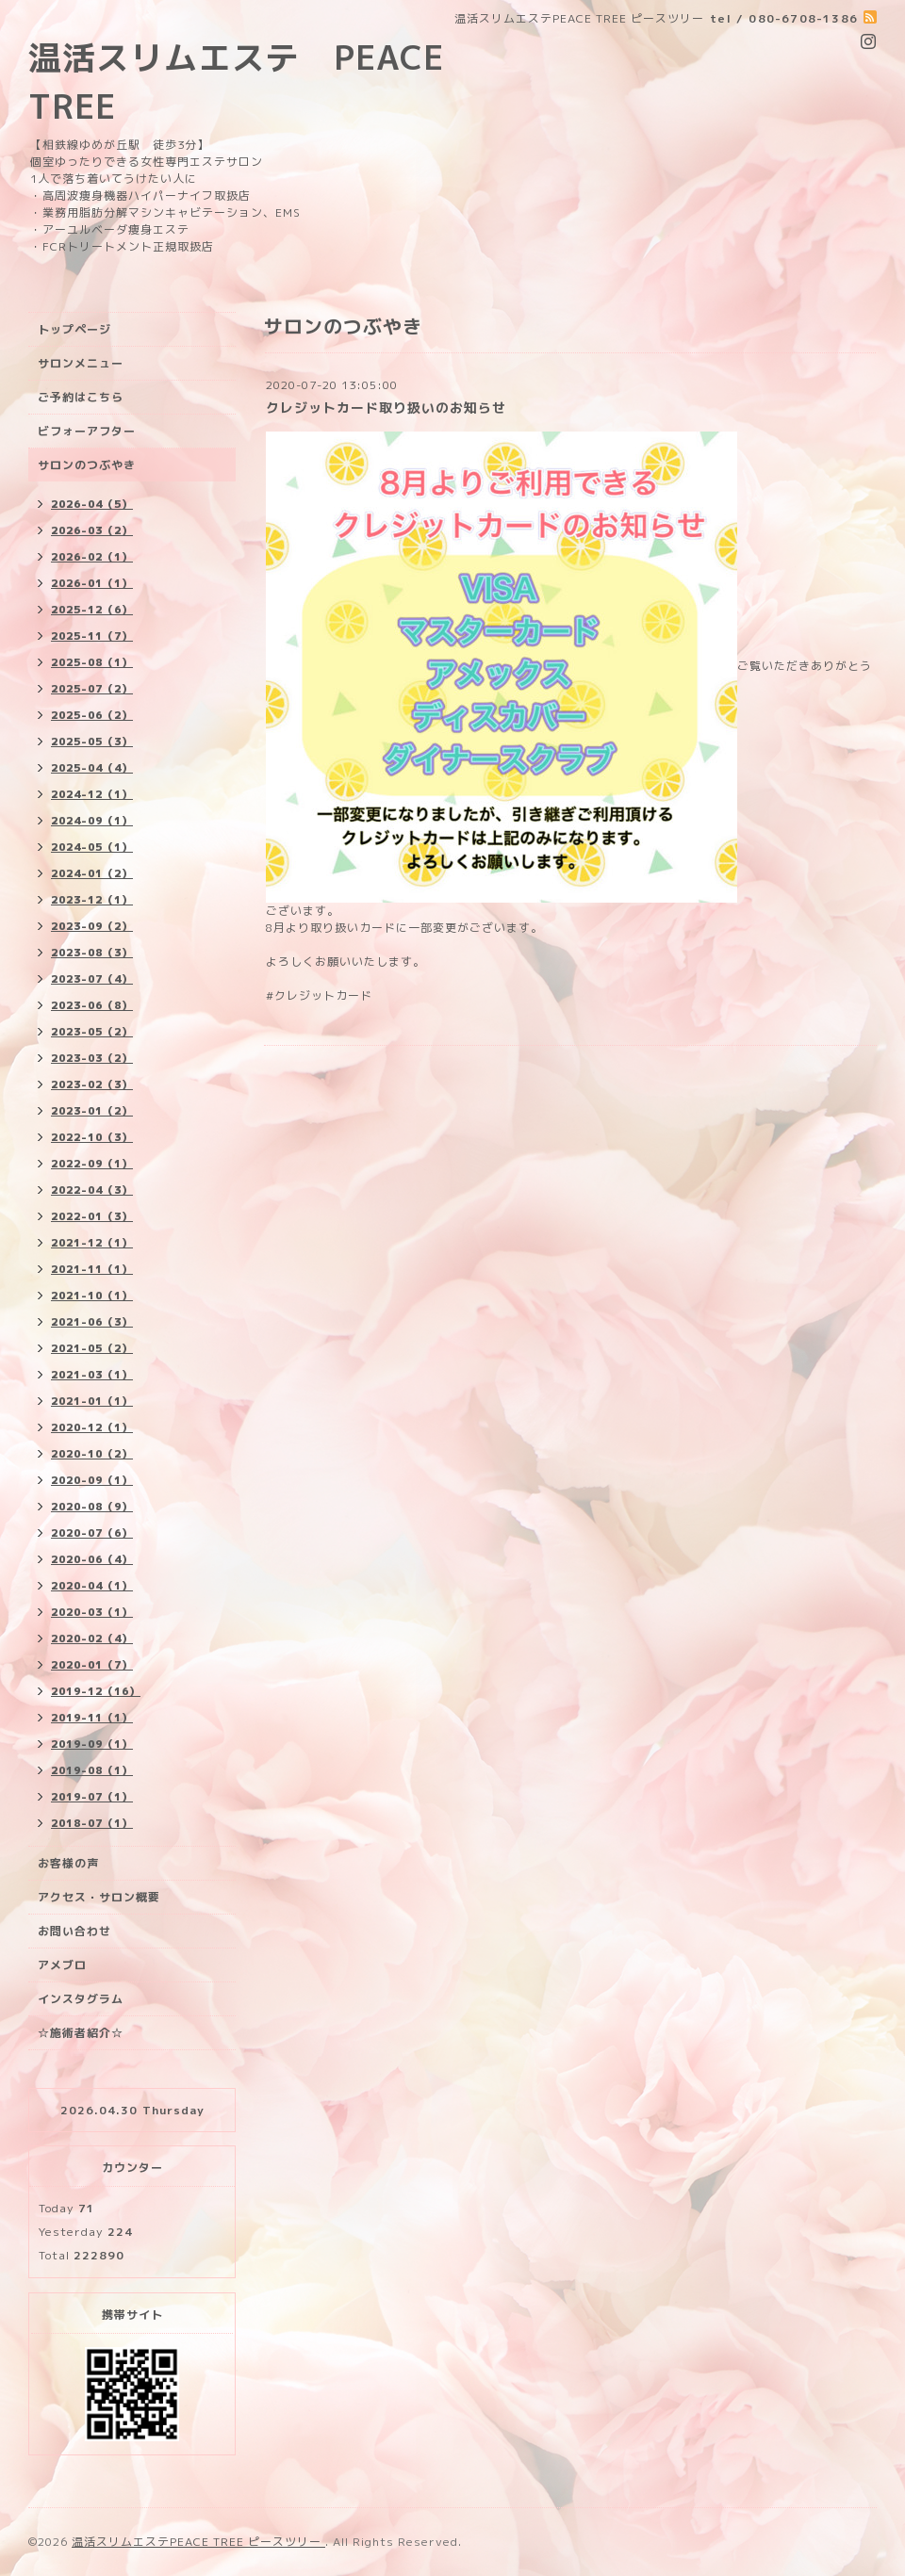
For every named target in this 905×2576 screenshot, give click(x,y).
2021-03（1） (92, 1374)
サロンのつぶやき (87, 465)
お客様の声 (68, 1863)
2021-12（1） (92, 1242)
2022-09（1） (92, 1163)
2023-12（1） (92, 899)
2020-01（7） (92, 1664)
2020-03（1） (92, 1612)
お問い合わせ (74, 1931)
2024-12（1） (92, 794)
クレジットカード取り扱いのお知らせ (386, 407)
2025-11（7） (92, 636)
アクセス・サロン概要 (99, 1897)
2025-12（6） (92, 609)
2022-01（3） (92, 1216)
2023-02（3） (92, 1084)
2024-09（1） (92, 820)
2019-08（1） (92, 1770)
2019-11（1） (92, 1717)
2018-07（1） (92, 1823)
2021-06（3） (92, 1321)
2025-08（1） (92, 662)
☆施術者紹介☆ (80, 2033)
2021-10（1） (92, 1295)
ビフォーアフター (87, 431)
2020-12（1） (92, 1427)
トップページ (74, 329)
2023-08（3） (92, 952)
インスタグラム (80, 1999)
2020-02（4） (92, 1638)
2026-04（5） (92, 504)
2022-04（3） (92, 1190)
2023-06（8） (92, 1005)
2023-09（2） (92, 926)
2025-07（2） (92, 688)
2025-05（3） (92, 741)
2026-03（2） (92, 530)
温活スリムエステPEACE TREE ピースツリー (198, 2542)
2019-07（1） (92, 1796)
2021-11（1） (92, 1269)
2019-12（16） (95, 1691)
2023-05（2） (92, 1031)
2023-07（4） (92, 978)
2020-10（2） (92, 1453)
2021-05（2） (92, 1348)
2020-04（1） (92, 1585)
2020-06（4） (92, 1559)
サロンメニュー (80, 363)
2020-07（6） (92, 1533)
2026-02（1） (92, 556)
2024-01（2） (92, 873)
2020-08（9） (92, 1506)
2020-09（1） (92, 1480)
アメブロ (62, 1965)
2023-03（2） (92, 1058)
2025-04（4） (92, 767)
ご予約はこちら (80, 397)
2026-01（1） (92, 583)
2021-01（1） (92, 1401)
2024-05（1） (92, 847)
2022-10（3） (92, 1137)
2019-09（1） (92, 1744)
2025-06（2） (92, 715)
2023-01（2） (92, 1110)
